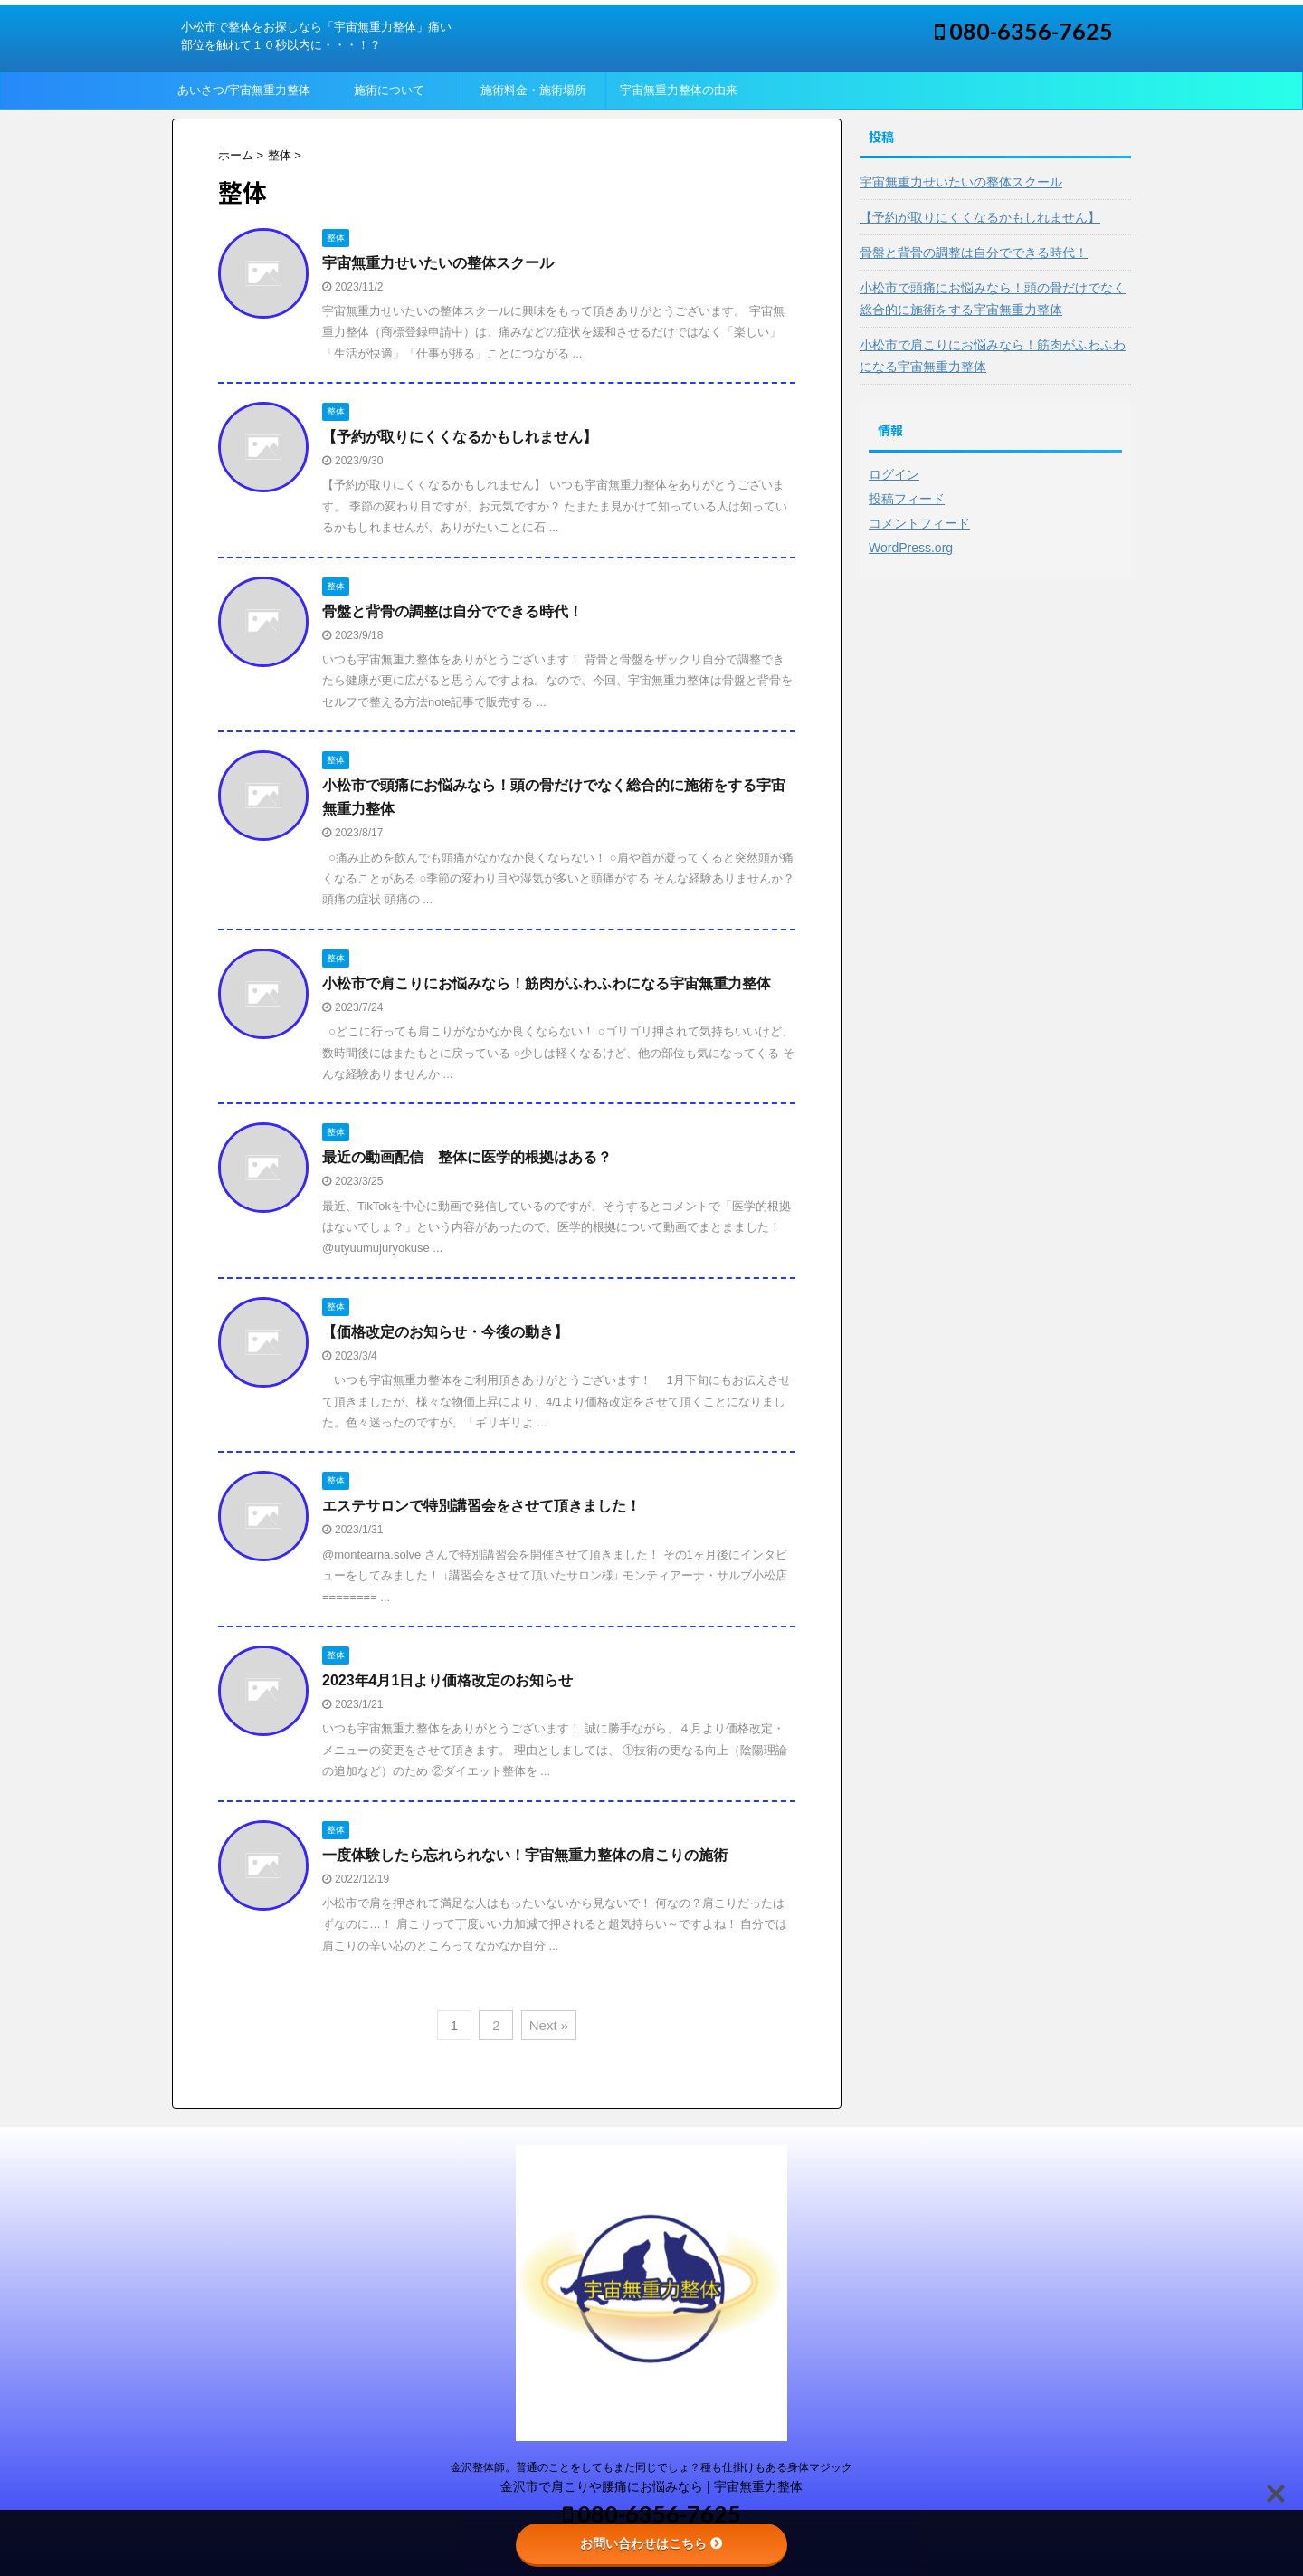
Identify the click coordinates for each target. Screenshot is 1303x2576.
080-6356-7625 (1024, 30)
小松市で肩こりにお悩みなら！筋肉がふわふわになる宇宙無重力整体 (546, 983)
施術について (389, 90)
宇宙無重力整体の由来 (678, 90)
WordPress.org (911, 547)
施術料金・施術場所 (533, 90)
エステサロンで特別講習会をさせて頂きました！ (481, 1505)
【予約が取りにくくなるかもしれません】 (459, 436)
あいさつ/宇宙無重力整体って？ (243, 96)
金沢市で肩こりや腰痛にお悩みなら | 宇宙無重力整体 (651, 2486)
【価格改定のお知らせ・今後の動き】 (445, 1332)
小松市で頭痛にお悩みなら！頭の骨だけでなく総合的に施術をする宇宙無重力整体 (993, 299)
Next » (548, 2025)
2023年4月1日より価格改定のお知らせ (447, 1680)
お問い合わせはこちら (651, 2543)
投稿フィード (907, 498)
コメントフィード (919, 523)
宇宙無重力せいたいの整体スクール (438, 263)
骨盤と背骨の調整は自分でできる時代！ (452, 611)
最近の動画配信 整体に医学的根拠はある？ (467, 1157)
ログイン (894, 474)
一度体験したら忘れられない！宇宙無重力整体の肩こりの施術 (525, 1855)
